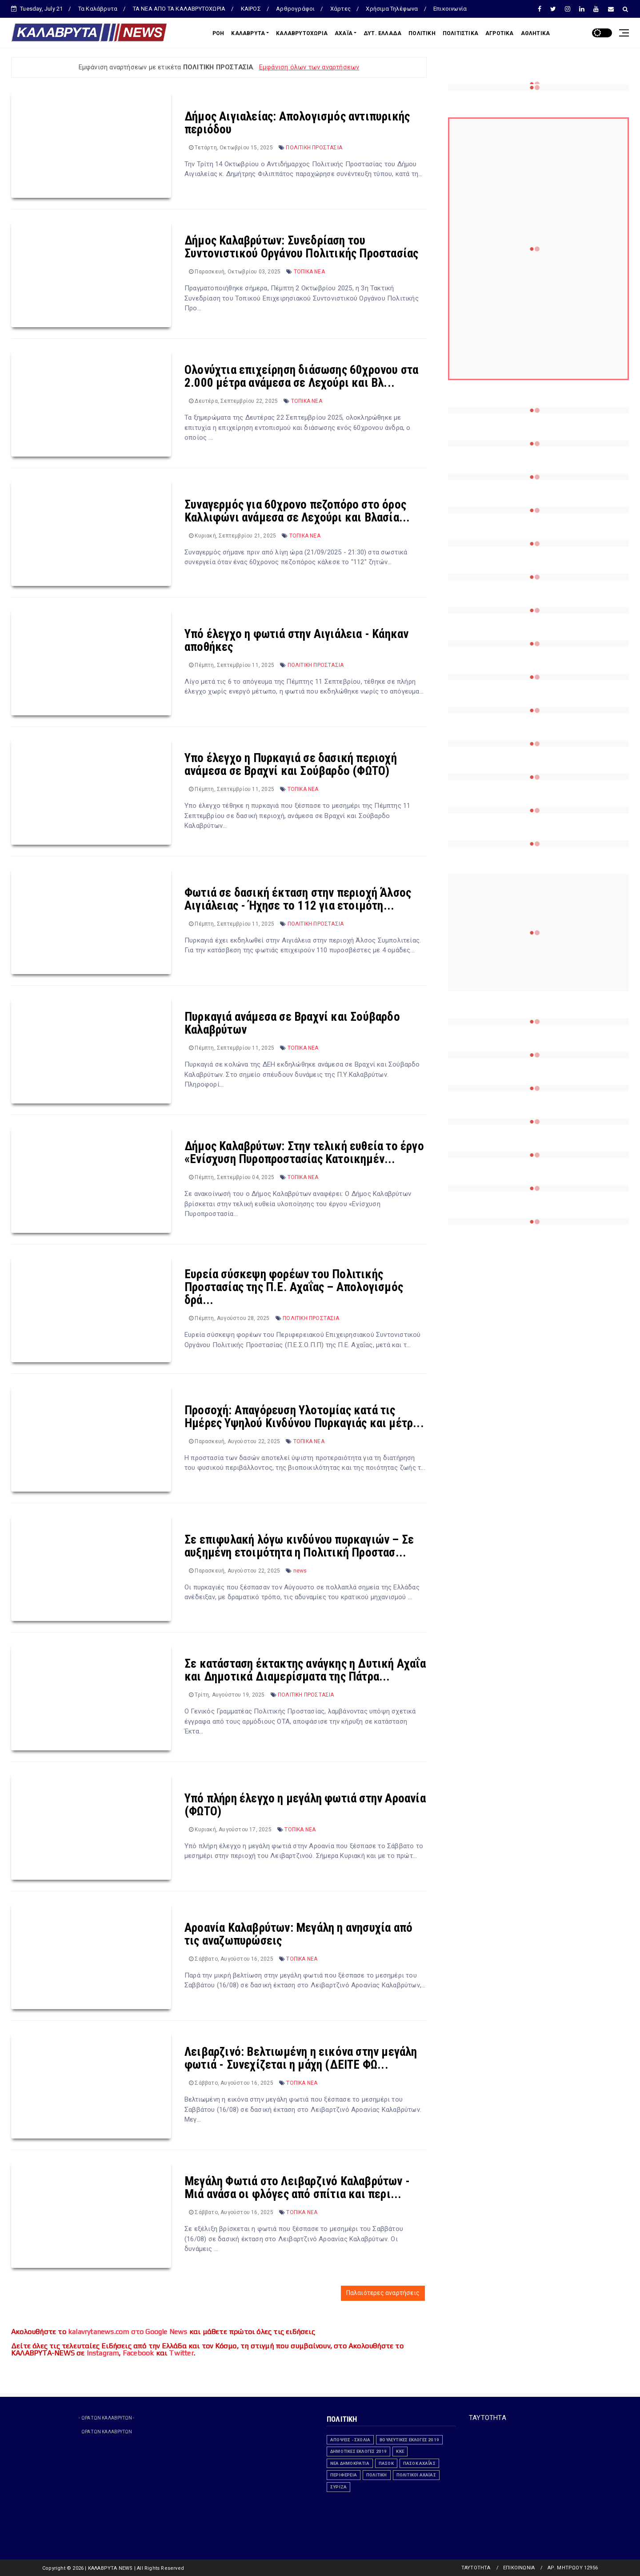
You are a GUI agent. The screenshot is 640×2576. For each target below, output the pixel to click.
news (300, 1571)
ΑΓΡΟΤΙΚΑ (499, 33)
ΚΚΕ (400, 2451)
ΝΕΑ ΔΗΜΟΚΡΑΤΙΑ (349, 2463)
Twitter (181, 2353)
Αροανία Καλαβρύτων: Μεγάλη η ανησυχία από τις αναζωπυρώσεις (298, 1934)
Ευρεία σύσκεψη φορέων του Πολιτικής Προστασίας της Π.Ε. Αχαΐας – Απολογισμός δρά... (293, 1287)
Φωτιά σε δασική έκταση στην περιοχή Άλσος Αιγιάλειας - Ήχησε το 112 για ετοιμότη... (297, 899)
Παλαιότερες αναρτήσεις (383, 2292)
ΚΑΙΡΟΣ (251, 8)
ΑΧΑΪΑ (343, 33)
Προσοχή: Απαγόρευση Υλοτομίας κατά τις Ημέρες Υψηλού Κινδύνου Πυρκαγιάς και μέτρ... (304, 1416)
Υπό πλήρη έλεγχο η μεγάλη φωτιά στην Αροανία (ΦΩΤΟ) (305, 1804)
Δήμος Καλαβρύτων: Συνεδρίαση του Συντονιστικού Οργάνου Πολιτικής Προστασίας (301, 247)
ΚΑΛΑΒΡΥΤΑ (248, 33)
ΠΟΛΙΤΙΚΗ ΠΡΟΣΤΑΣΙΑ (314, 147)
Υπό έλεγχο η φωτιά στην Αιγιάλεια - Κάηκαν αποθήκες (296, 640)
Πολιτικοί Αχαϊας (416, 2474)
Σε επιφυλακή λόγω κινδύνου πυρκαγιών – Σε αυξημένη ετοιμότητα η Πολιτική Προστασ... (299, 1546)
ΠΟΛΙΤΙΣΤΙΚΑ (460, 33)
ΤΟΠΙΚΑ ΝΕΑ (309, 272)
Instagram (103, 2353)
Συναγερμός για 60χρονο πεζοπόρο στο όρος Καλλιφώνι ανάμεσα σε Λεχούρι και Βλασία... (297, 511)
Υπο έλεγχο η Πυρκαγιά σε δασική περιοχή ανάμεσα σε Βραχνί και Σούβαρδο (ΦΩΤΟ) (290, 764)
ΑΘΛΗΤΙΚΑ (535, 33)
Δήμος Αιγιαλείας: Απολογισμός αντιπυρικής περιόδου (297, 122)
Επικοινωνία (450, 8)
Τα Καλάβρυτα (97, 8)
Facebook (138, 2353)
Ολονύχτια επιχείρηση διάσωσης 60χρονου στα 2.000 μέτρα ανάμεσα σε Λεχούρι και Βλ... (301, 376)
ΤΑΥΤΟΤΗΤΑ (487, 2418)
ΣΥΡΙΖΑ (338, 2486)
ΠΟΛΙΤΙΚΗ (422, 33)
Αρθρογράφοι (295, 8)
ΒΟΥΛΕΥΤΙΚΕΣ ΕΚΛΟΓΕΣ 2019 (409, 2439)
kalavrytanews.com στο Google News (128, 2331)
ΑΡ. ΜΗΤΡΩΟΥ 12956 (573, 2567)
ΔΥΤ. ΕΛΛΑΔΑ (382, 33)
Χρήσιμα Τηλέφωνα (392, 8)
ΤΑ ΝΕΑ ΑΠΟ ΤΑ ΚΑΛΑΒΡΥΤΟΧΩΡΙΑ (179, 8)
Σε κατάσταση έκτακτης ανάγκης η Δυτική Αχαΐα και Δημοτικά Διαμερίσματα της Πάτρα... (305, 1670)
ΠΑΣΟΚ (386, 2463)
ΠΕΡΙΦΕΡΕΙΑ (343, 2474)
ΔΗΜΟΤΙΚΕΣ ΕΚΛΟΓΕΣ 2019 (358, 2451)
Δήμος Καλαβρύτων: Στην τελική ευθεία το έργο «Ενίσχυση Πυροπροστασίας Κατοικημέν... (304, 1152)
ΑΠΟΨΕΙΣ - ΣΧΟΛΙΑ (350, 2439)
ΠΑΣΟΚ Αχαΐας (419, 2463)
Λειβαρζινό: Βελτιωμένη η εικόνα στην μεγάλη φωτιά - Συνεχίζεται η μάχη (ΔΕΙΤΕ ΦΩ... (300, 2058)
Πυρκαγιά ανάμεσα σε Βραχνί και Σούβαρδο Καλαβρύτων (292, 1023)
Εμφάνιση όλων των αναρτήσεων (309, 67)
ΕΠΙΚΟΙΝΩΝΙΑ (519, 2567)
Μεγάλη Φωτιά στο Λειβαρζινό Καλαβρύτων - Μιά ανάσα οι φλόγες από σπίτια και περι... (297, 2187)
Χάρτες (340, 8)
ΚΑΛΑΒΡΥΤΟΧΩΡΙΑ (302, 33)
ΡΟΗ (218, 33)
